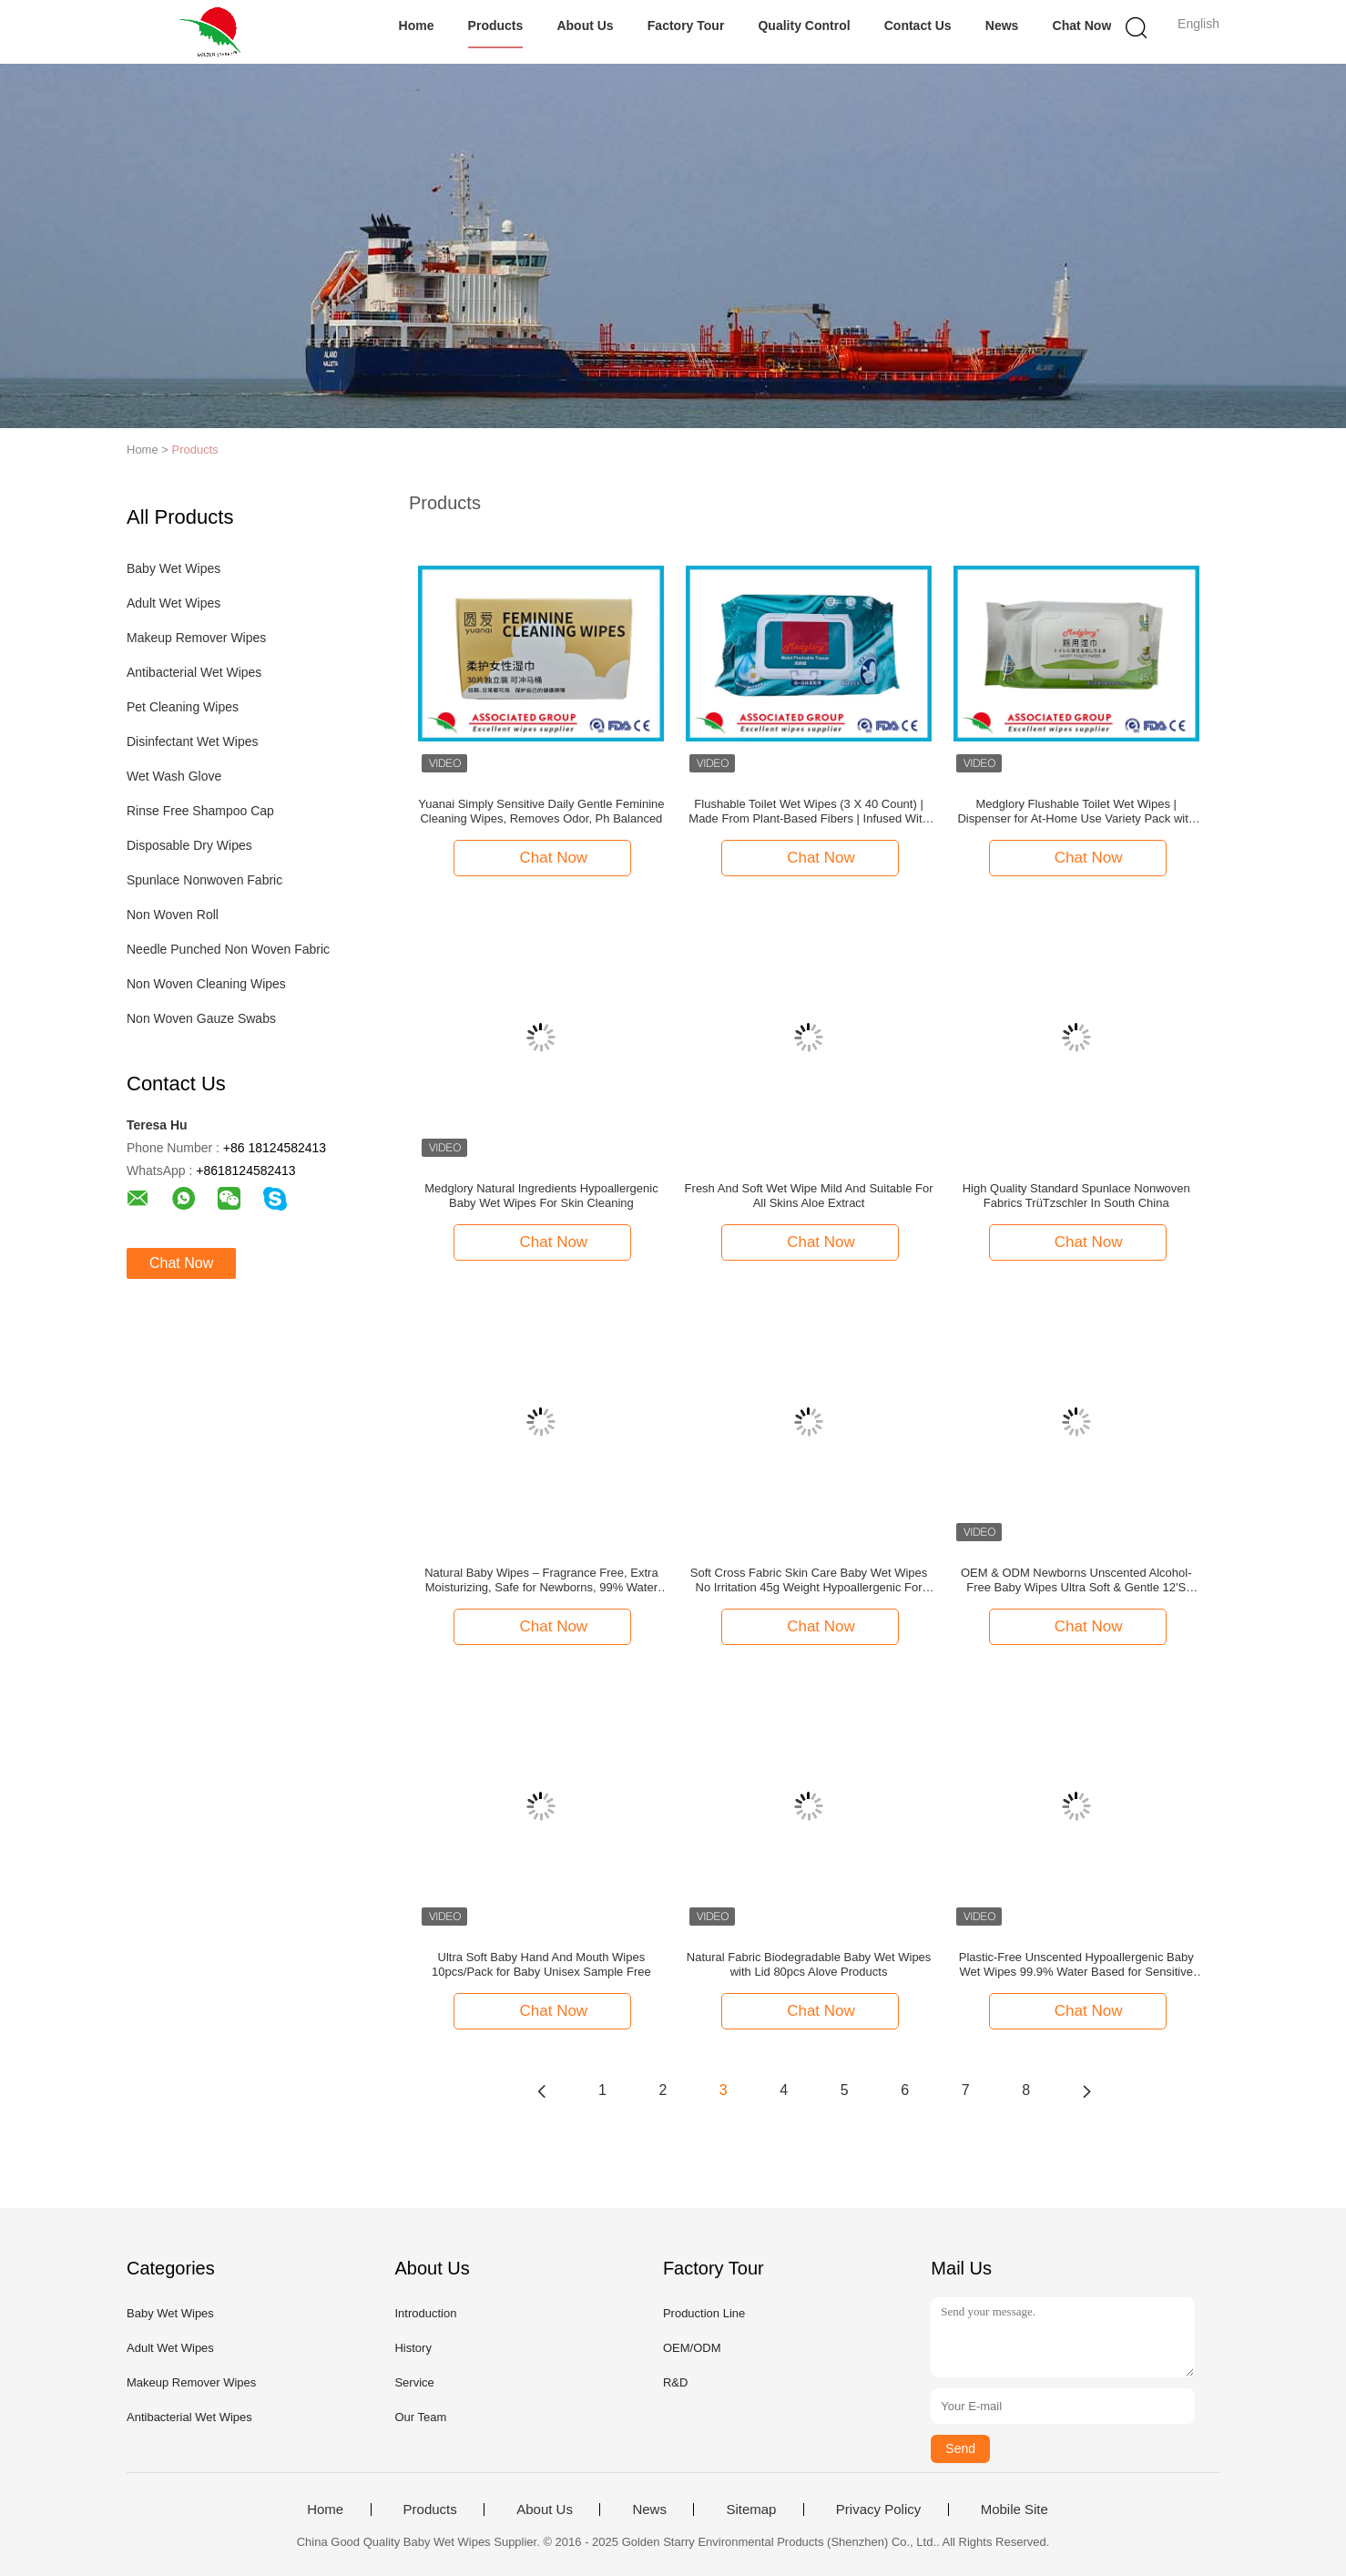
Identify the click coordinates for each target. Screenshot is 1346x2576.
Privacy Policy (878, 2509)
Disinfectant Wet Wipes (192, 741)
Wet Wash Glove (174, 776)
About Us (585, 25)
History (412, 2348)
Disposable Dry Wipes (189, 845)
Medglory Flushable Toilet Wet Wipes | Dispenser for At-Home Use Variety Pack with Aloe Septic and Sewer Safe (1076, 811)
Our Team (420, 2417)
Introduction (425, 2313)
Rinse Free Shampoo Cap (200, 810)
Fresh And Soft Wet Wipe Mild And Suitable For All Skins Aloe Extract (809, 1195)
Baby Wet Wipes (173, 568)
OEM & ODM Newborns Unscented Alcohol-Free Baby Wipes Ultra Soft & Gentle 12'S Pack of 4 (1076, 1580)
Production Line (704, 2313)
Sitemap (751, 2509)
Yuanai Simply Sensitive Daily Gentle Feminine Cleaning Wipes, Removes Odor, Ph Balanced (541, 811)
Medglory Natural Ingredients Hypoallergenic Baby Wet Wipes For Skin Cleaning (541, 1195)
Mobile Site (1014, 2509)
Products (496, 25)
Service (413, 2382)
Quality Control (805, 25)
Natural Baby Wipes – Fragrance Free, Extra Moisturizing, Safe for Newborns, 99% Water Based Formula (541, 1580)
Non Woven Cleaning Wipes (206, 983)
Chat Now (1082, 25)
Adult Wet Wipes (173, 603)
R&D (675, 2382)
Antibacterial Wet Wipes (194, 672)
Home (416, 25)
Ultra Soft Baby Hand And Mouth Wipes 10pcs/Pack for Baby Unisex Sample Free (541, 1964)
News (1002, 25)
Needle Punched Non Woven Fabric (228, 949)
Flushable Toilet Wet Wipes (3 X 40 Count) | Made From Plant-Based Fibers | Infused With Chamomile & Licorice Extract (808, 811)
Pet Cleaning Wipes (183, 707)
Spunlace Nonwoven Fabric (204, 880)
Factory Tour (686, 25)
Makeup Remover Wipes (196, 637)
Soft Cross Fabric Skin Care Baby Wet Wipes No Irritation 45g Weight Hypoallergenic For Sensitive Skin (809, 1580)
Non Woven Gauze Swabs (201, 1018)
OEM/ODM (692, 2348)
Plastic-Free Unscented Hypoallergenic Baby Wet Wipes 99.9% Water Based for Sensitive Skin (1076, 1964)
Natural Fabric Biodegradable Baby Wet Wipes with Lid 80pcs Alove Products (809, 1964)
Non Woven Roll (173, 914)
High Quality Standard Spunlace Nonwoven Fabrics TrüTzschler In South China (1076, 1195)
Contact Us (918, 25)
